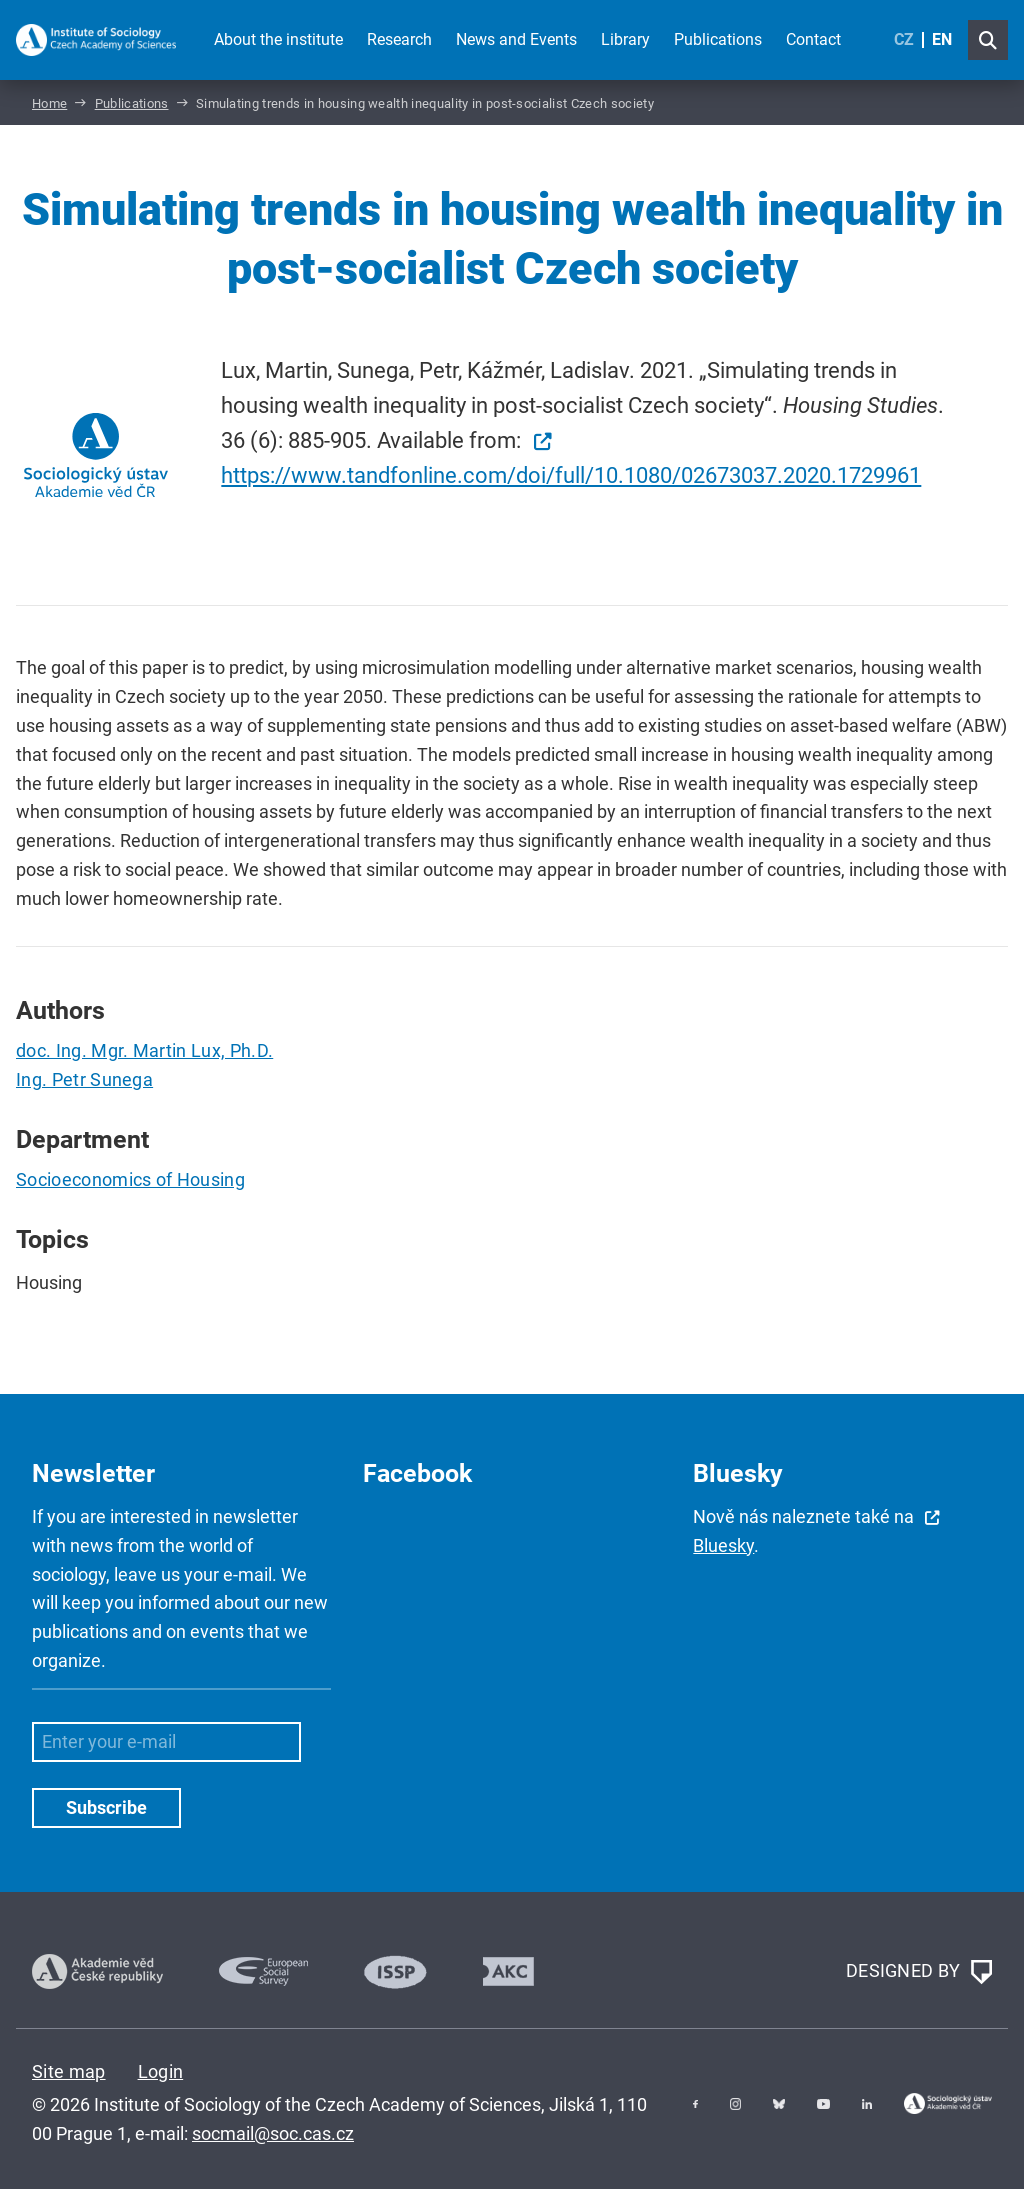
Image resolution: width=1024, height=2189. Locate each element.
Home (49, 103)
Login (161, 2071)
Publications (718, 39)
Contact (813, 39)
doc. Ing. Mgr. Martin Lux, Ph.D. (144, 1050)
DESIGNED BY (919, 1972)
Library (625, 39)
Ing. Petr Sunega (84, 1079)
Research (399, 39)
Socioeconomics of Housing (130, 1179)
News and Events (516, 39)
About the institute (278, 39)
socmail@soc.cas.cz (273, 2133)
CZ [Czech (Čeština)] (904, 39)
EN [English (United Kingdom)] (942, 39)
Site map (69, 2071)
